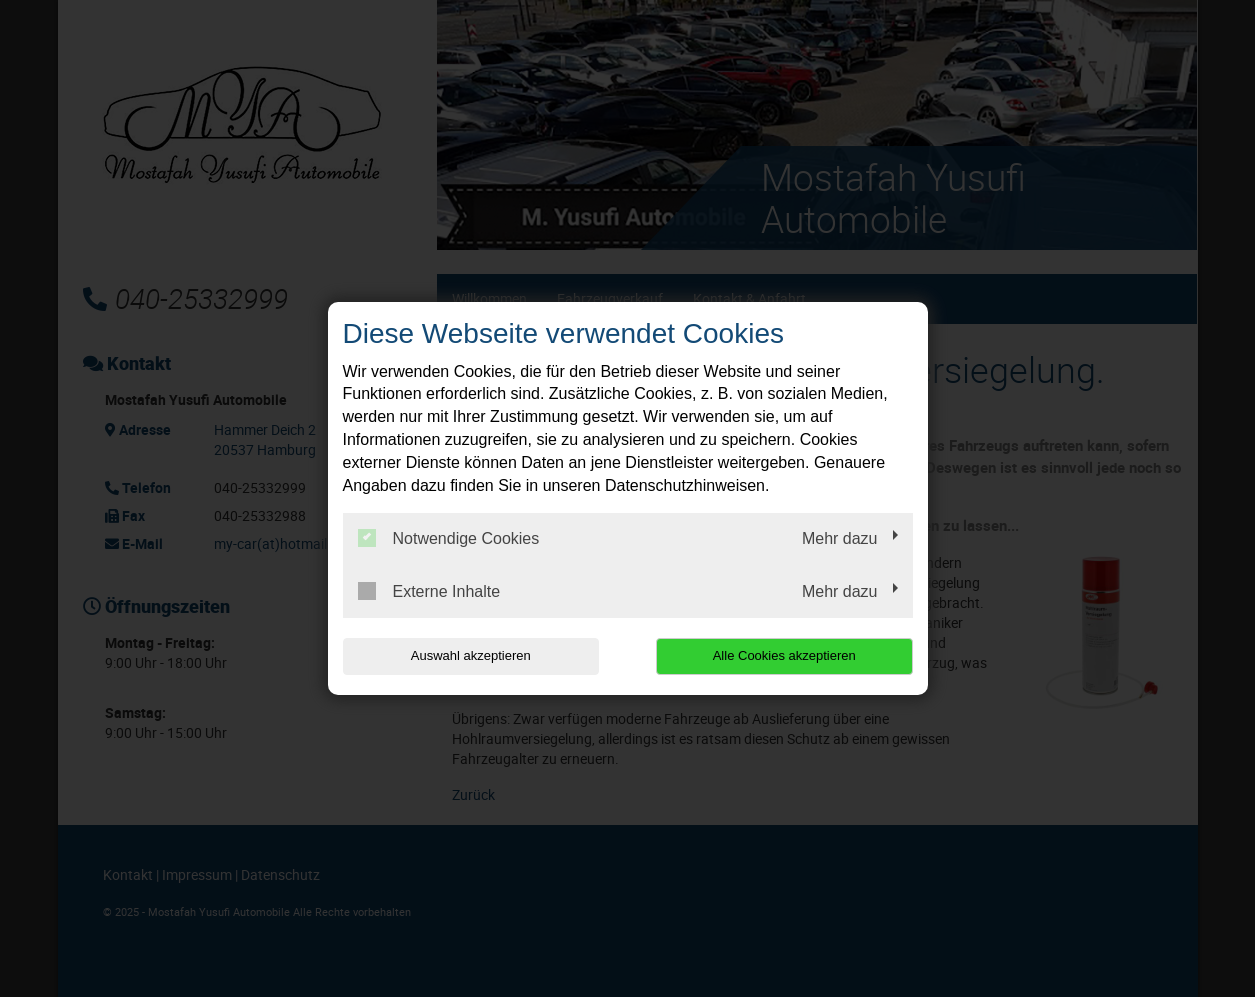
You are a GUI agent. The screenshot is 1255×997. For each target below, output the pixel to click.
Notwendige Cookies (449, 538)
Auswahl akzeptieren (471, 655)
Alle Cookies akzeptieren (784, 655)
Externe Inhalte (429, 591)
